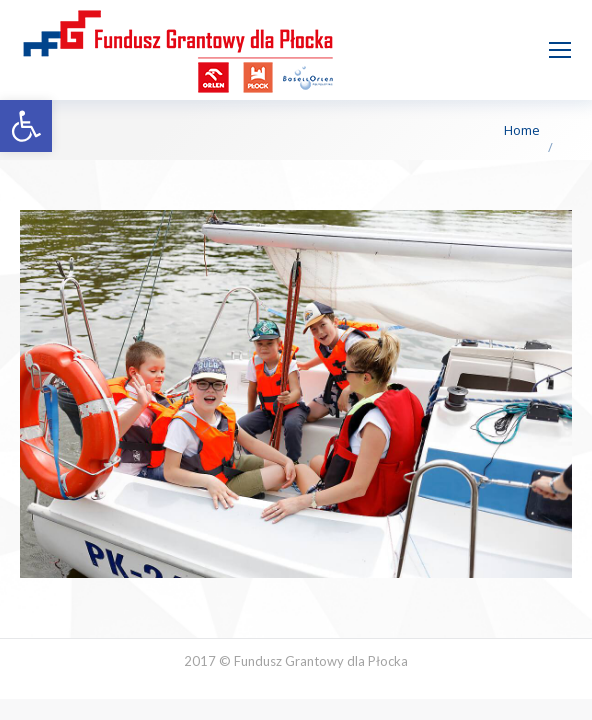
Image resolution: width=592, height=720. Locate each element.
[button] (26, 126)
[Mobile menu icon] (560, 50)
